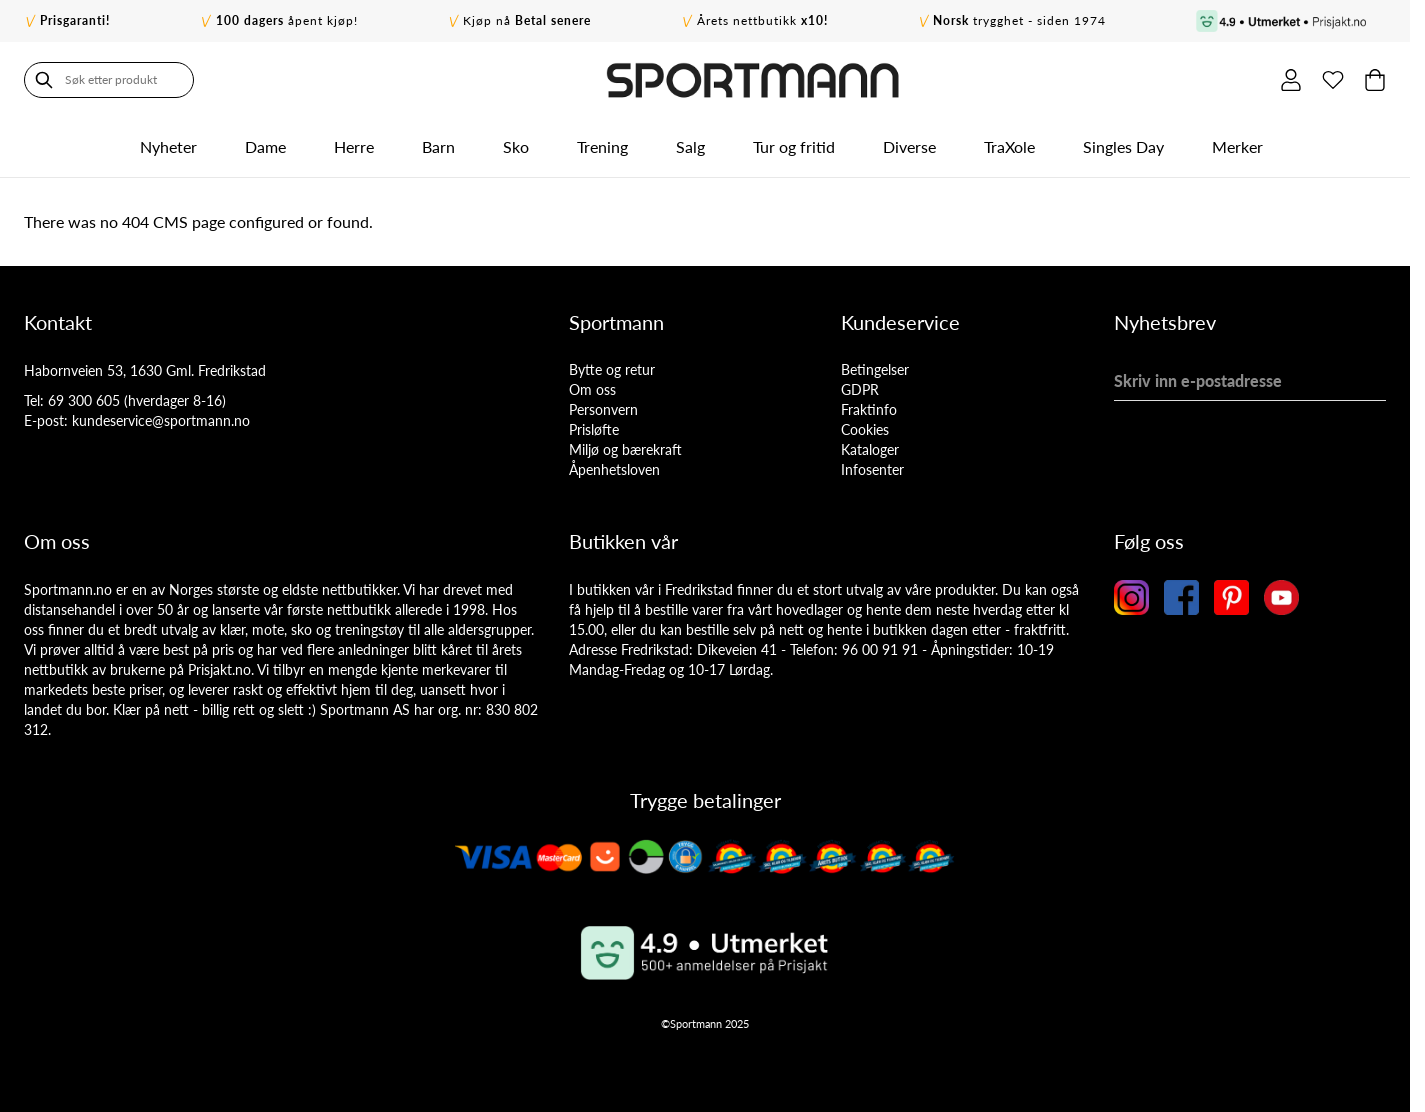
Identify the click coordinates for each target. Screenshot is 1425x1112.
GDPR (860, 389)
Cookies (865, 429)
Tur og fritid (794, 146)
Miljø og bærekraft (625, 449)
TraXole (1009, 146)
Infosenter (872, 469)
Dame (265, 146)
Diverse (909, 146)
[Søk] (44, 80)
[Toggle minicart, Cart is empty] (1375, 80)
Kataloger (870, 449)
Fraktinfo (869, 409)
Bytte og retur (612, 369)
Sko (516, 146)
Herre (354, 146)
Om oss (592, 389)
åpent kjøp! (287, 20)
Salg (690, 146)
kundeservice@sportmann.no (161, 420)
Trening (602, 146)
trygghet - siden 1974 (1019, 20)
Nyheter (168, 146)
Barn (438, 146)
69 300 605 (84, 400)
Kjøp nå (527, 20)
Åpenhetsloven (614, 469)
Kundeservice (900, 322)
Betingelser (875, 369)
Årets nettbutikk (762, 20)
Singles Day (1123, 146)
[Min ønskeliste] (1333, 80)
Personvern (603, 409)
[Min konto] (1291, 80)
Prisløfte (594, 429)
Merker (1237, 146)
